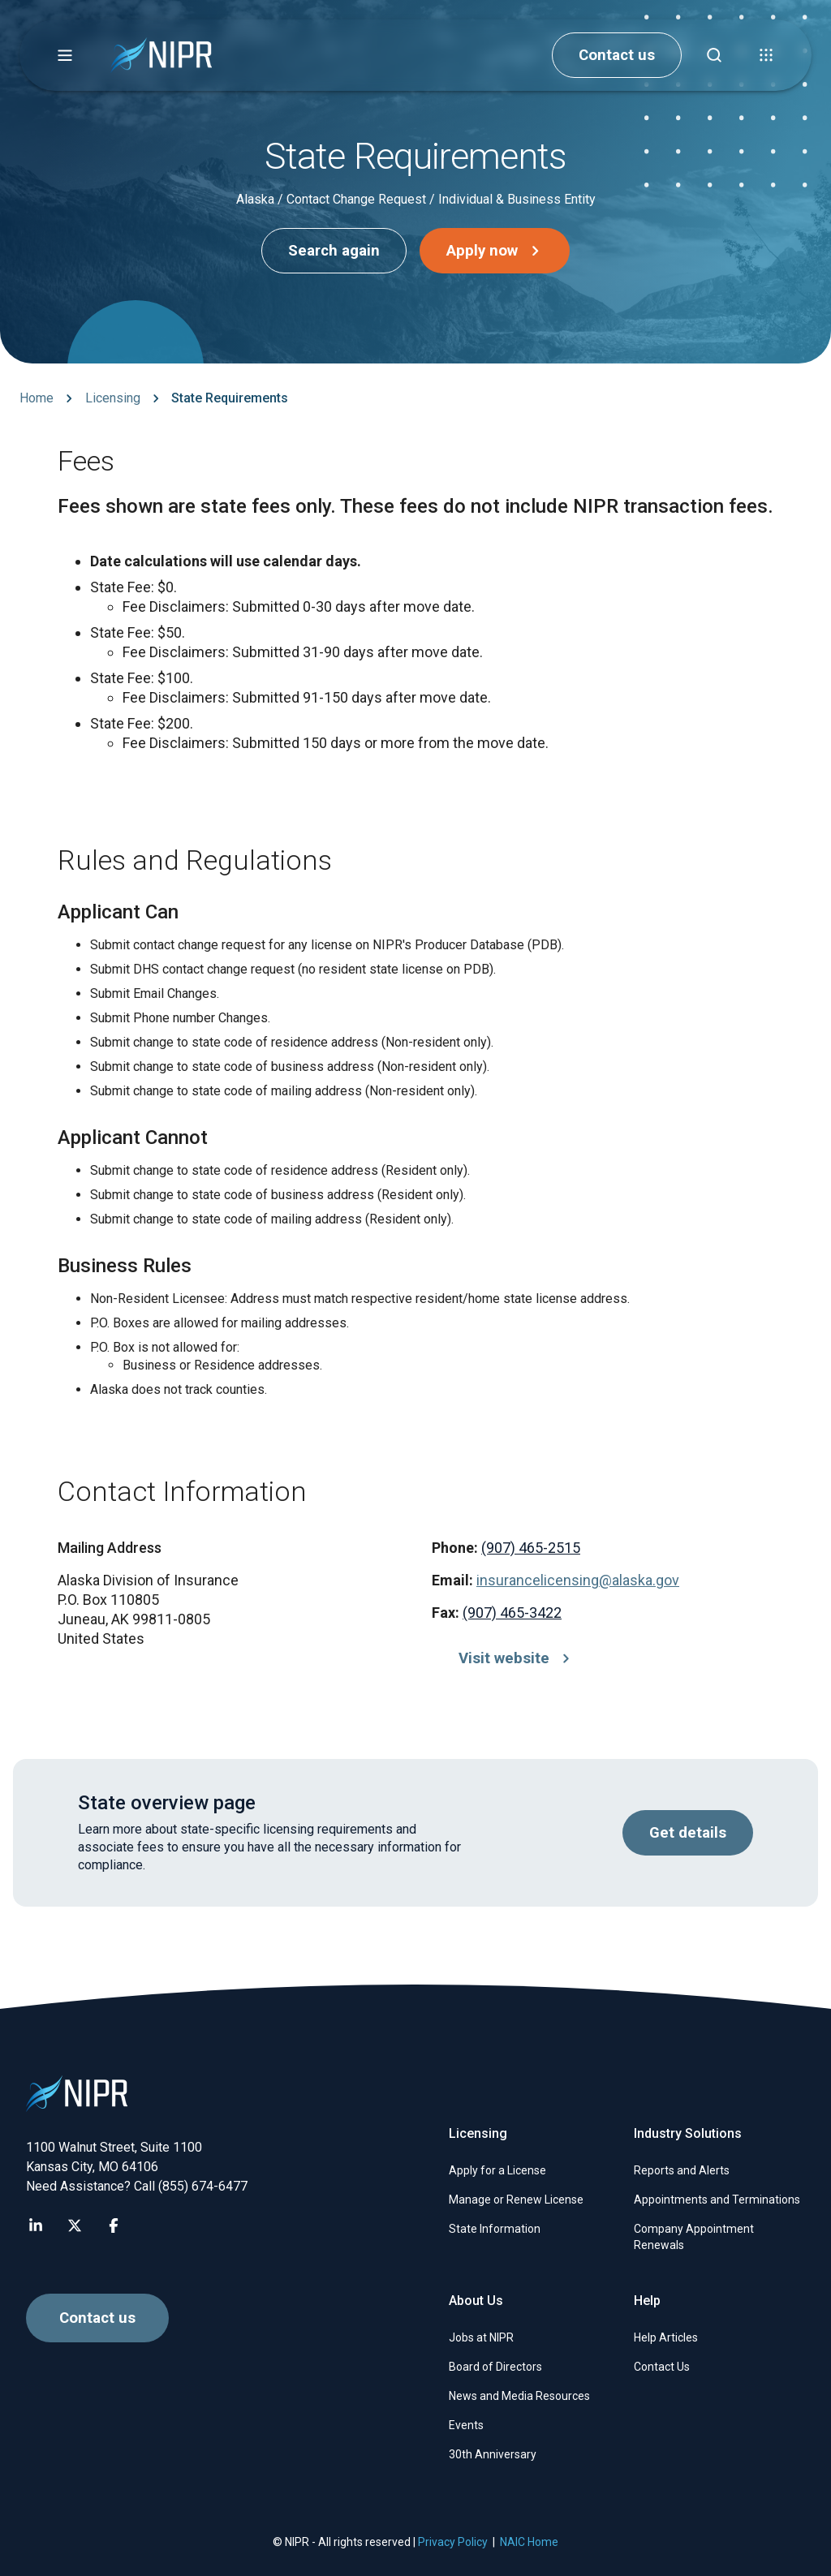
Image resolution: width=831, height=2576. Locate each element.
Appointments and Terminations (717, 2199)
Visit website (517, 1658)
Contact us (617, 55)
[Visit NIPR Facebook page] (113, 2225)
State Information (494, 2228)
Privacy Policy (453, 2541)
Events (466, 2425)
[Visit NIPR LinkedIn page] (35, 2225)
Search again (334, 251)
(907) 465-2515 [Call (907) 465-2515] (530, 1547)
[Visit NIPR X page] (74, 2225)
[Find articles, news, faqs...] (714, 55)
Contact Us (662, 2366)
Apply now (496, 251)
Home (36, 398)
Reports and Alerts (682, 2170)
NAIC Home (529, 2541)
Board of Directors (495, 2366)
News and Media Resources (519, 2395)
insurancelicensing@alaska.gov (577, 1580)
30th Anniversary (492, 2454)
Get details (687, 1833)
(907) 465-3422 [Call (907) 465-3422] (512, 1612)
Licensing (112, 398)
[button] (64, 55)
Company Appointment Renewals (694, 2236)
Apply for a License (497, 2170)
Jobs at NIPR (481, 2337)
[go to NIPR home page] (161, 55)
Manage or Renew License (516, 2199)
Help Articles (666, 2337)
